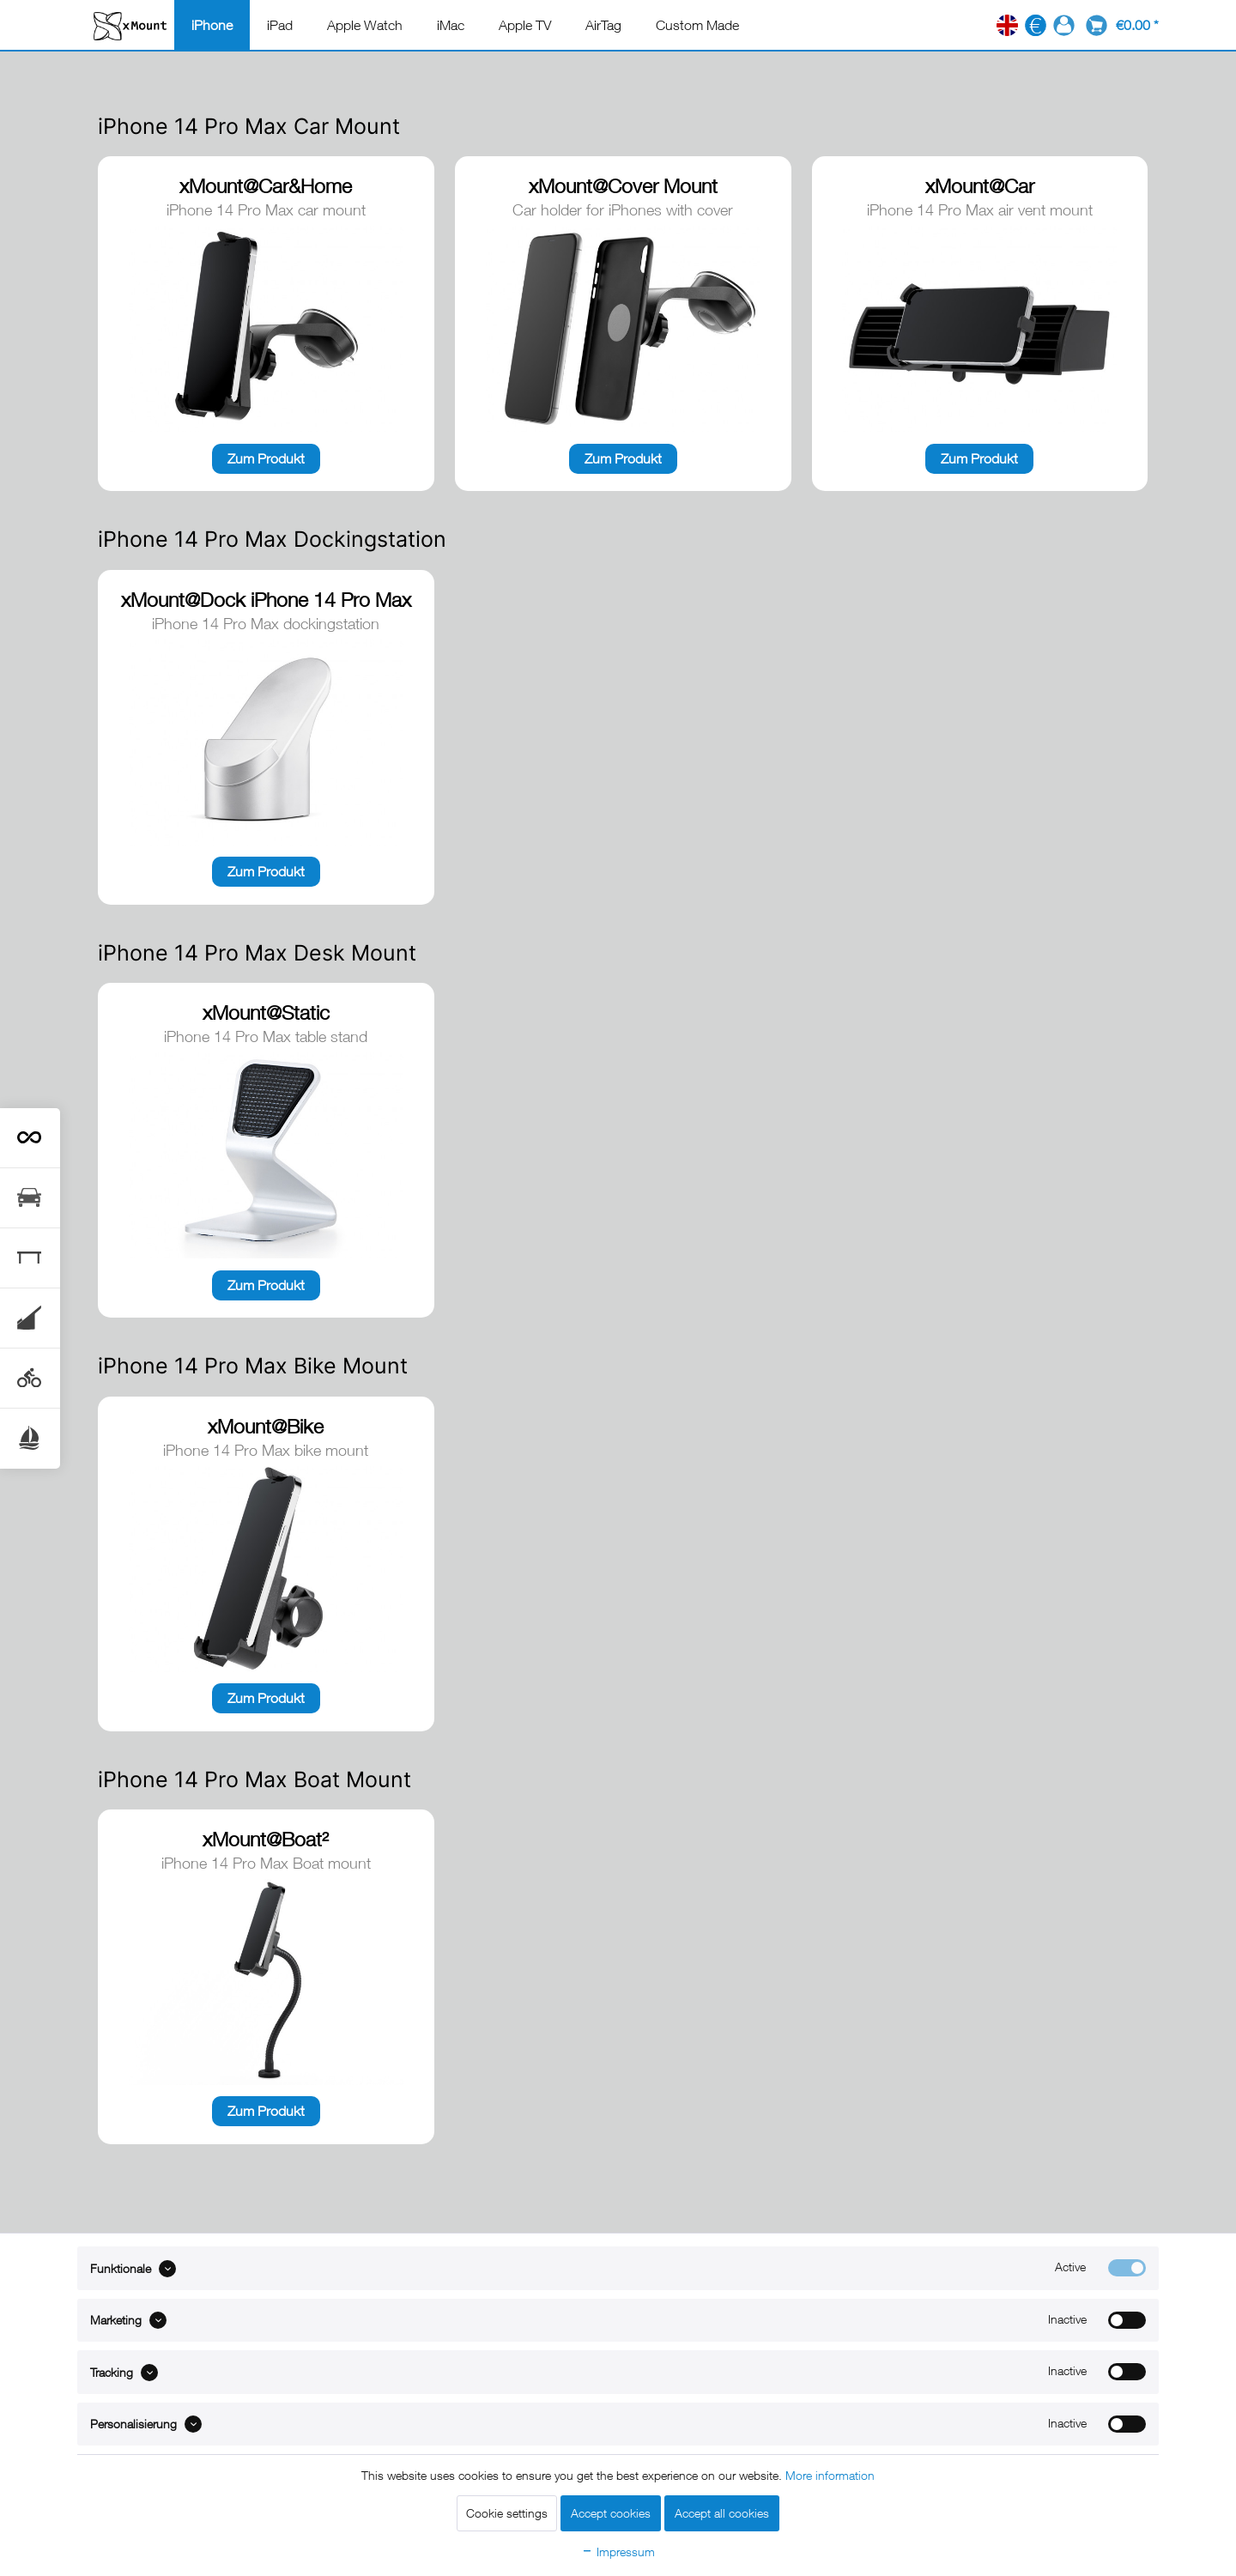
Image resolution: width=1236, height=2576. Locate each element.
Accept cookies (611, 2513)
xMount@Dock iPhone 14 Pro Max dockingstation (266, 601)
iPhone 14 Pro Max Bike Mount (253, 1366)
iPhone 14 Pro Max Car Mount (249, 126)
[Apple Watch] (365, 25)
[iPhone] (212, 25)
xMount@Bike (266, 1426)
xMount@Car (979, 185)
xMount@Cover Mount (623, 185)
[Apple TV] (525, 25)
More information (830, 2475)
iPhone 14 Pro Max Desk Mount (257, 953)
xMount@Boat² (266, 1839)
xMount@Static (266, 1012)
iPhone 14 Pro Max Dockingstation (272, 539)
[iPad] (280, 25)
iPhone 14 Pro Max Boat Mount (254, 1779)
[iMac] (451, 25)
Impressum (618, 2551)
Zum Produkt (266, 458)
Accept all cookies (722, 2513)
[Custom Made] (697, 25)
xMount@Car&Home (265, 185)
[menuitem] (212, 25)
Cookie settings (507, 2513)
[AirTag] (603, 25)
